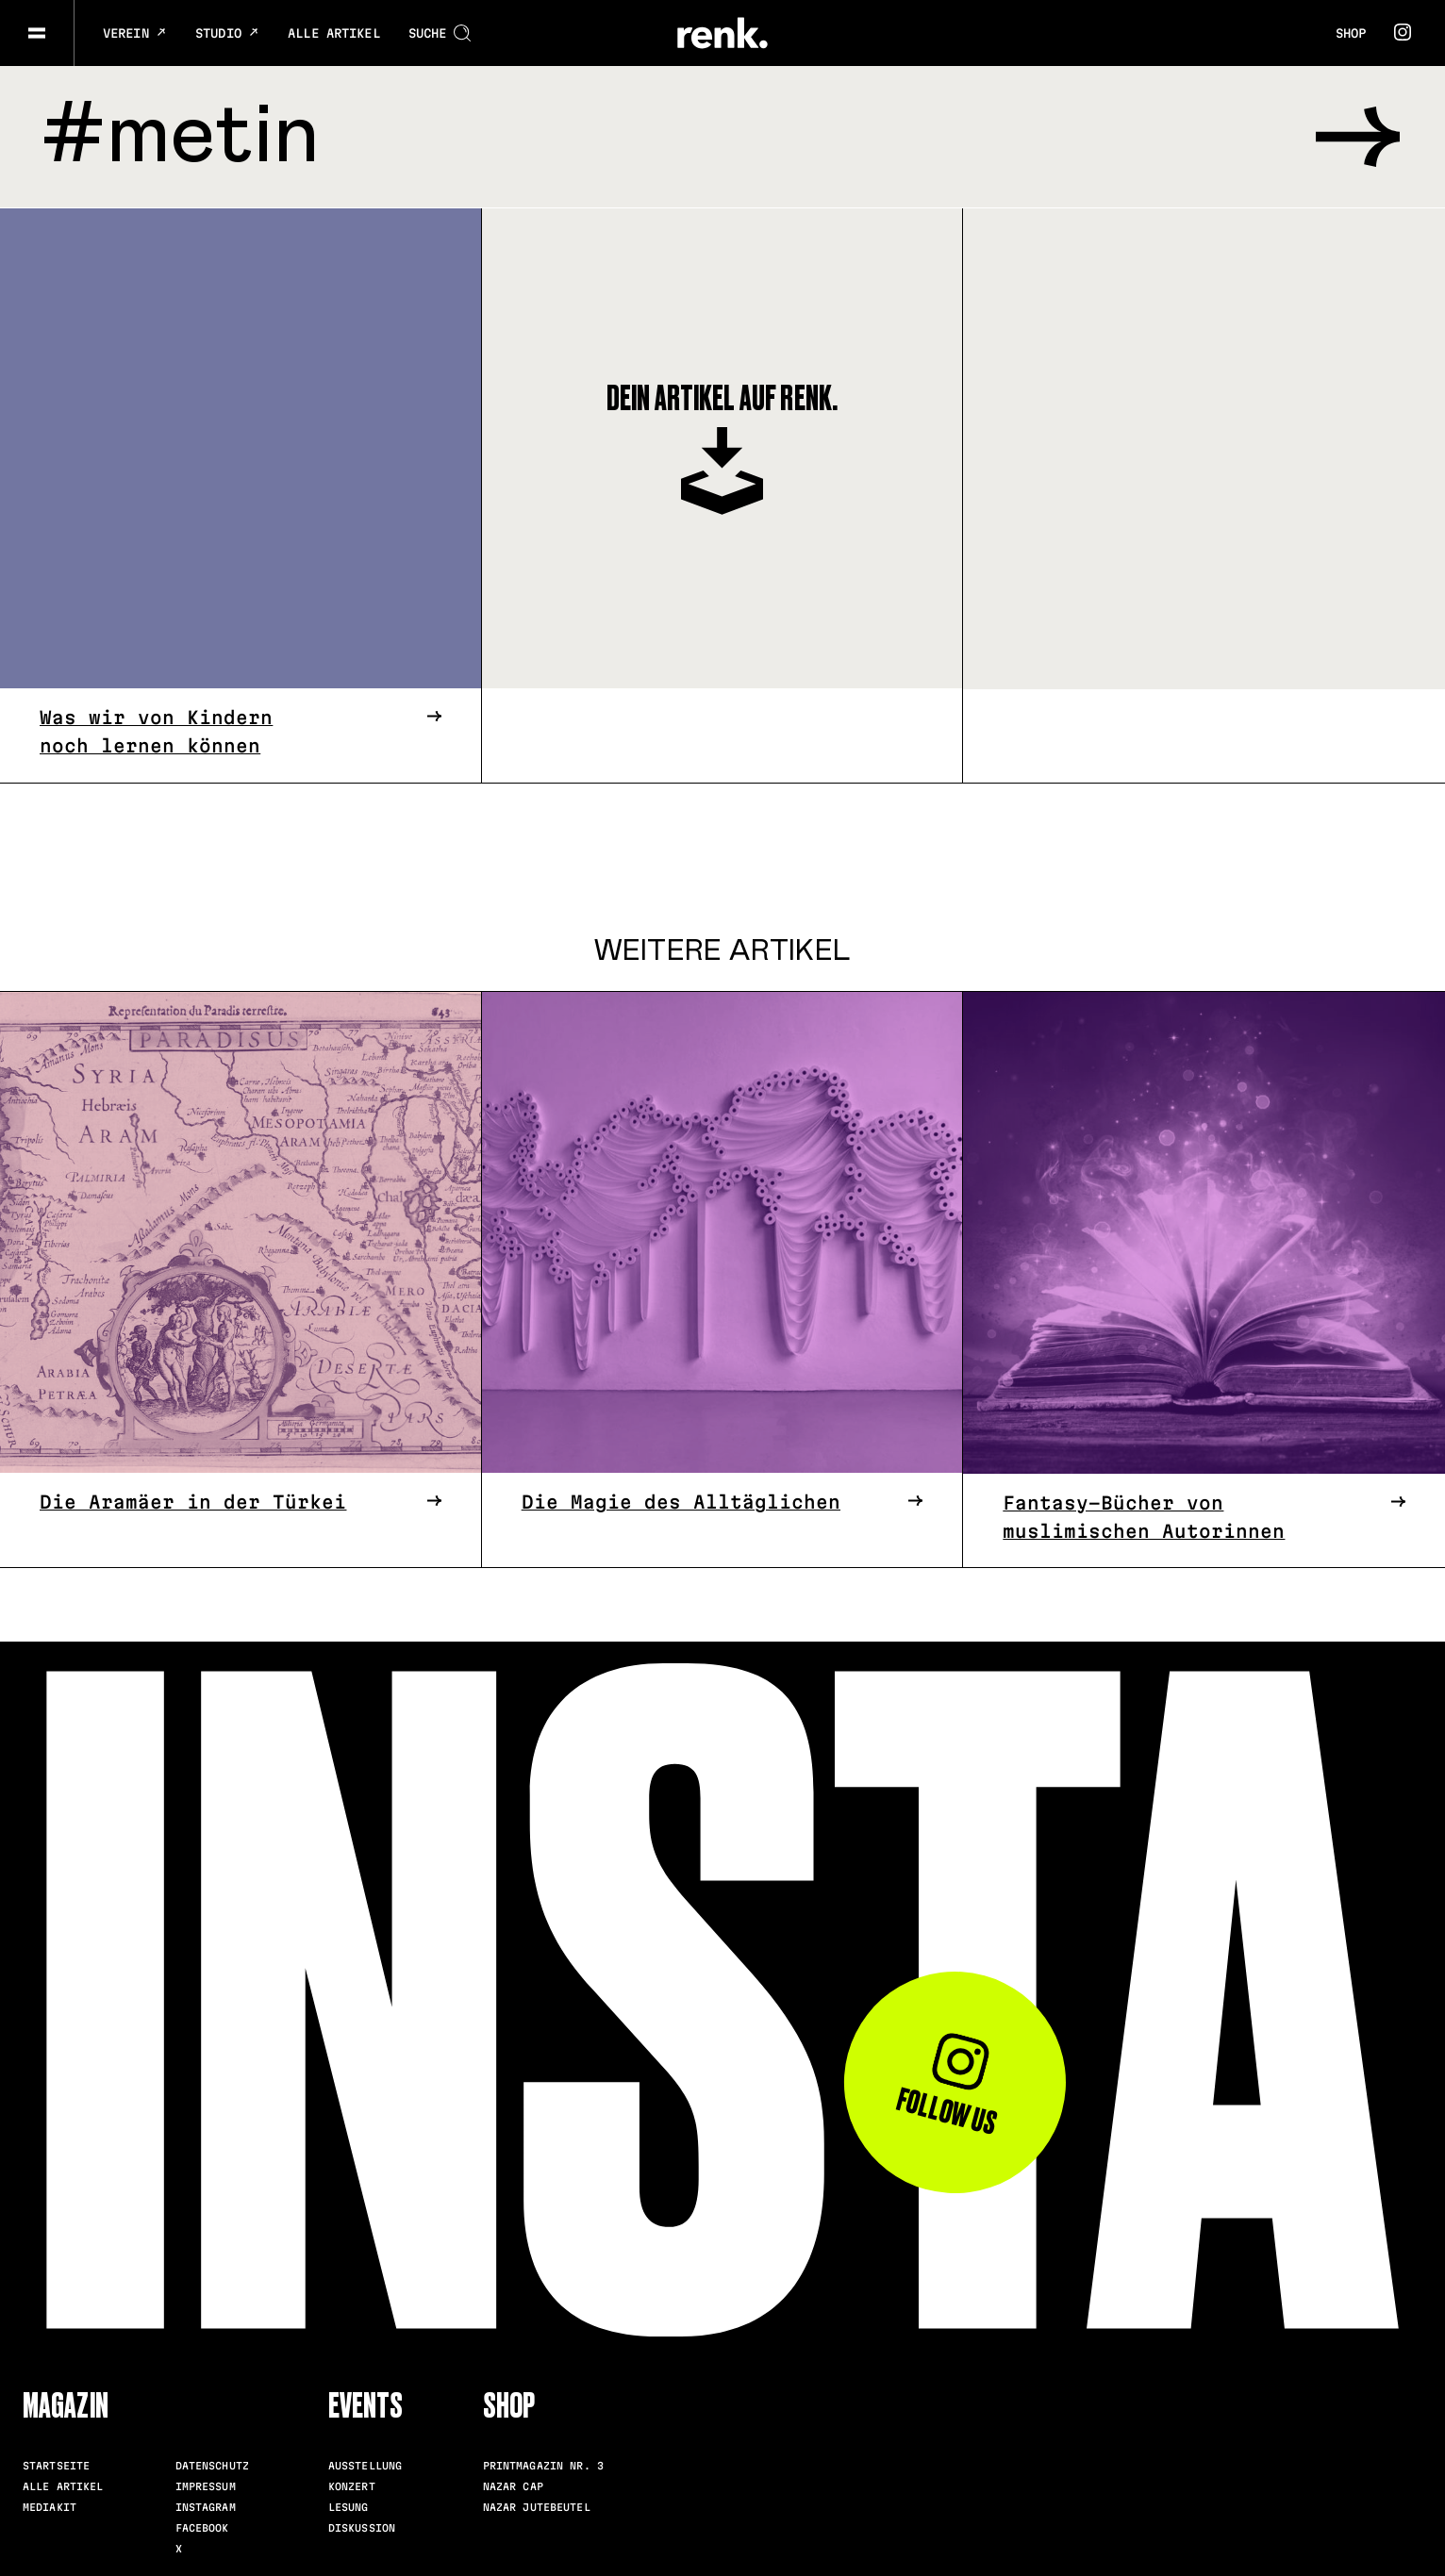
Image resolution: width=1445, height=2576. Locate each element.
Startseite (56, 2464)
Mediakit (49, 2506)
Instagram (205, 2506)
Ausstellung (365, 2464)
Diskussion (361, 2527)
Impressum (205, 2485)
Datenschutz (212, 2464)
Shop (1351, 33)
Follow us (946, 2085)
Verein (135, 33)
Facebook (202, 2527)
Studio (227, 33)
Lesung (348, 2506)
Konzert (351, 2485)
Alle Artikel (334, 33)
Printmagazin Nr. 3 (543, 2464)
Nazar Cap (513, 2485)
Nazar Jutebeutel (536, 2506)
